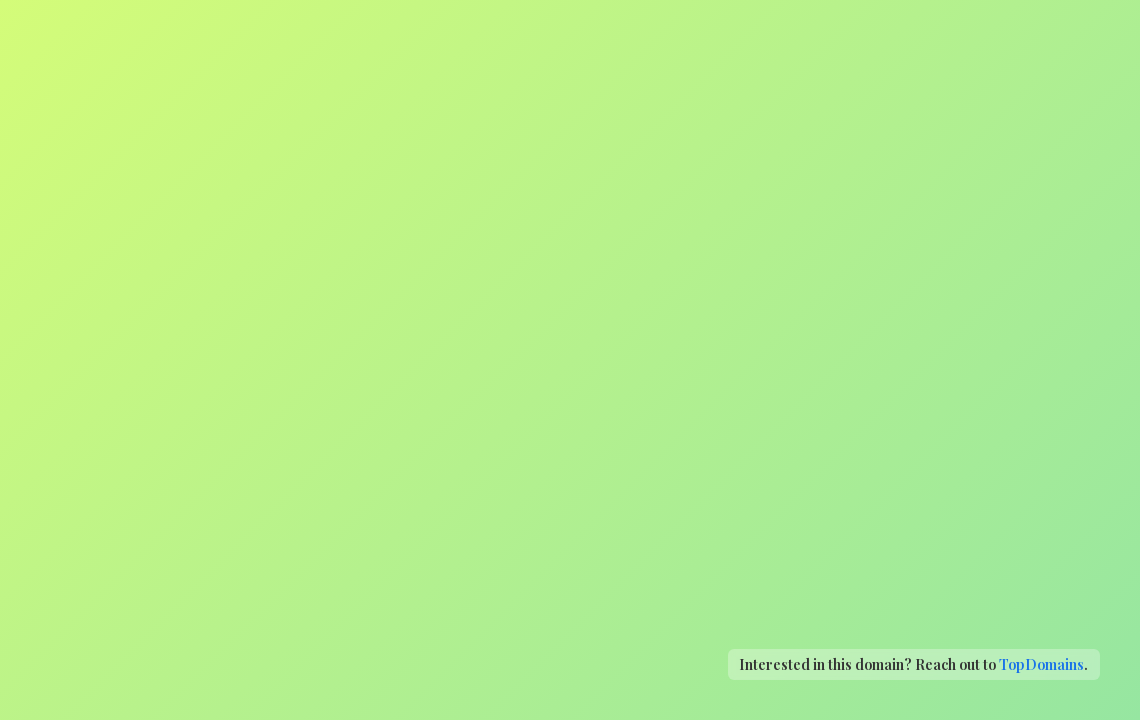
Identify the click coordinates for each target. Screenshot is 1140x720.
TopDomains (1041, 664)
